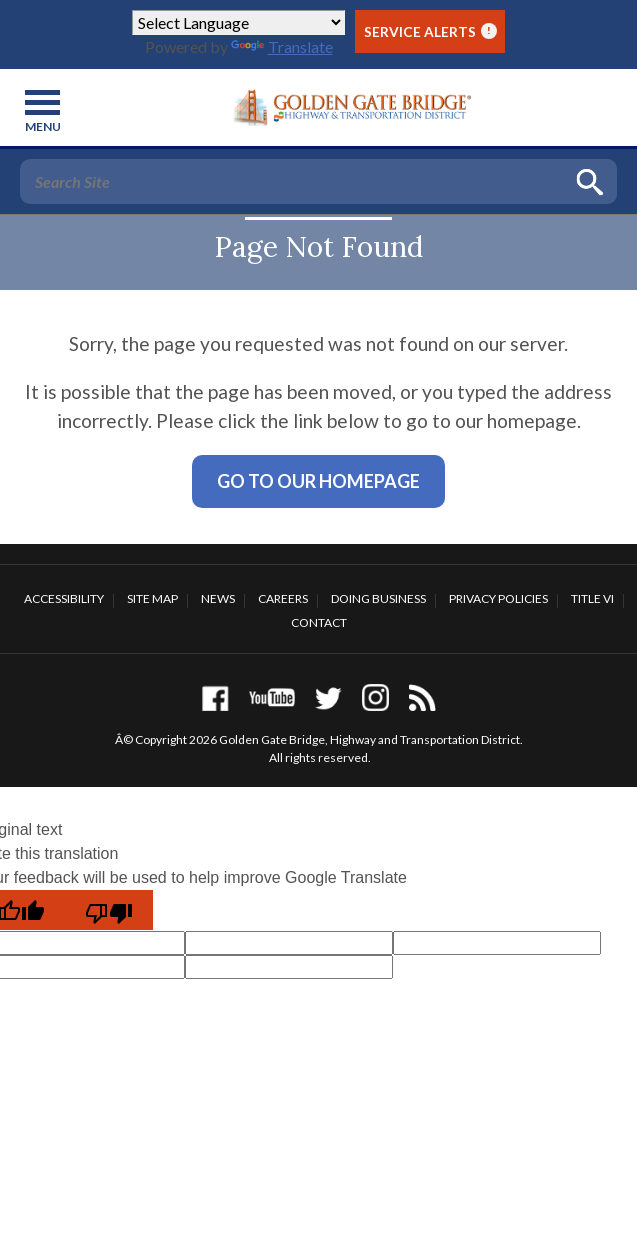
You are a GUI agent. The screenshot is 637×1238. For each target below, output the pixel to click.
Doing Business (378, 598)
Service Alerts (430, 31)
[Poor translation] (109, 910)
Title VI (592, 598)
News (218, 598)
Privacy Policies (498, 598)
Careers (283, 598)
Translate (282, 46)
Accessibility (64, 598)
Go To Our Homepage (318, 481)
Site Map (152, 598)
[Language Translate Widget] (238, 22)
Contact (319, 622)
